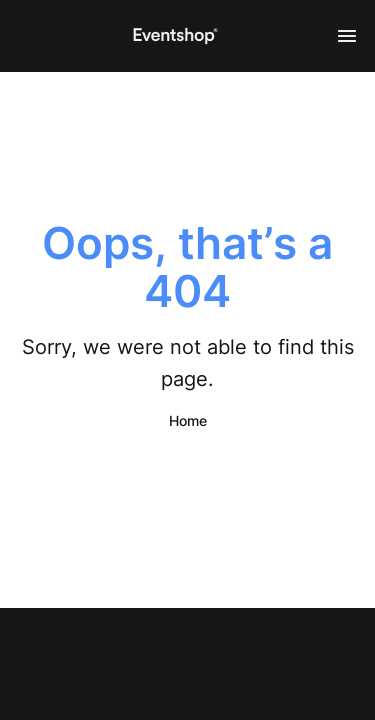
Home (188, 420)
